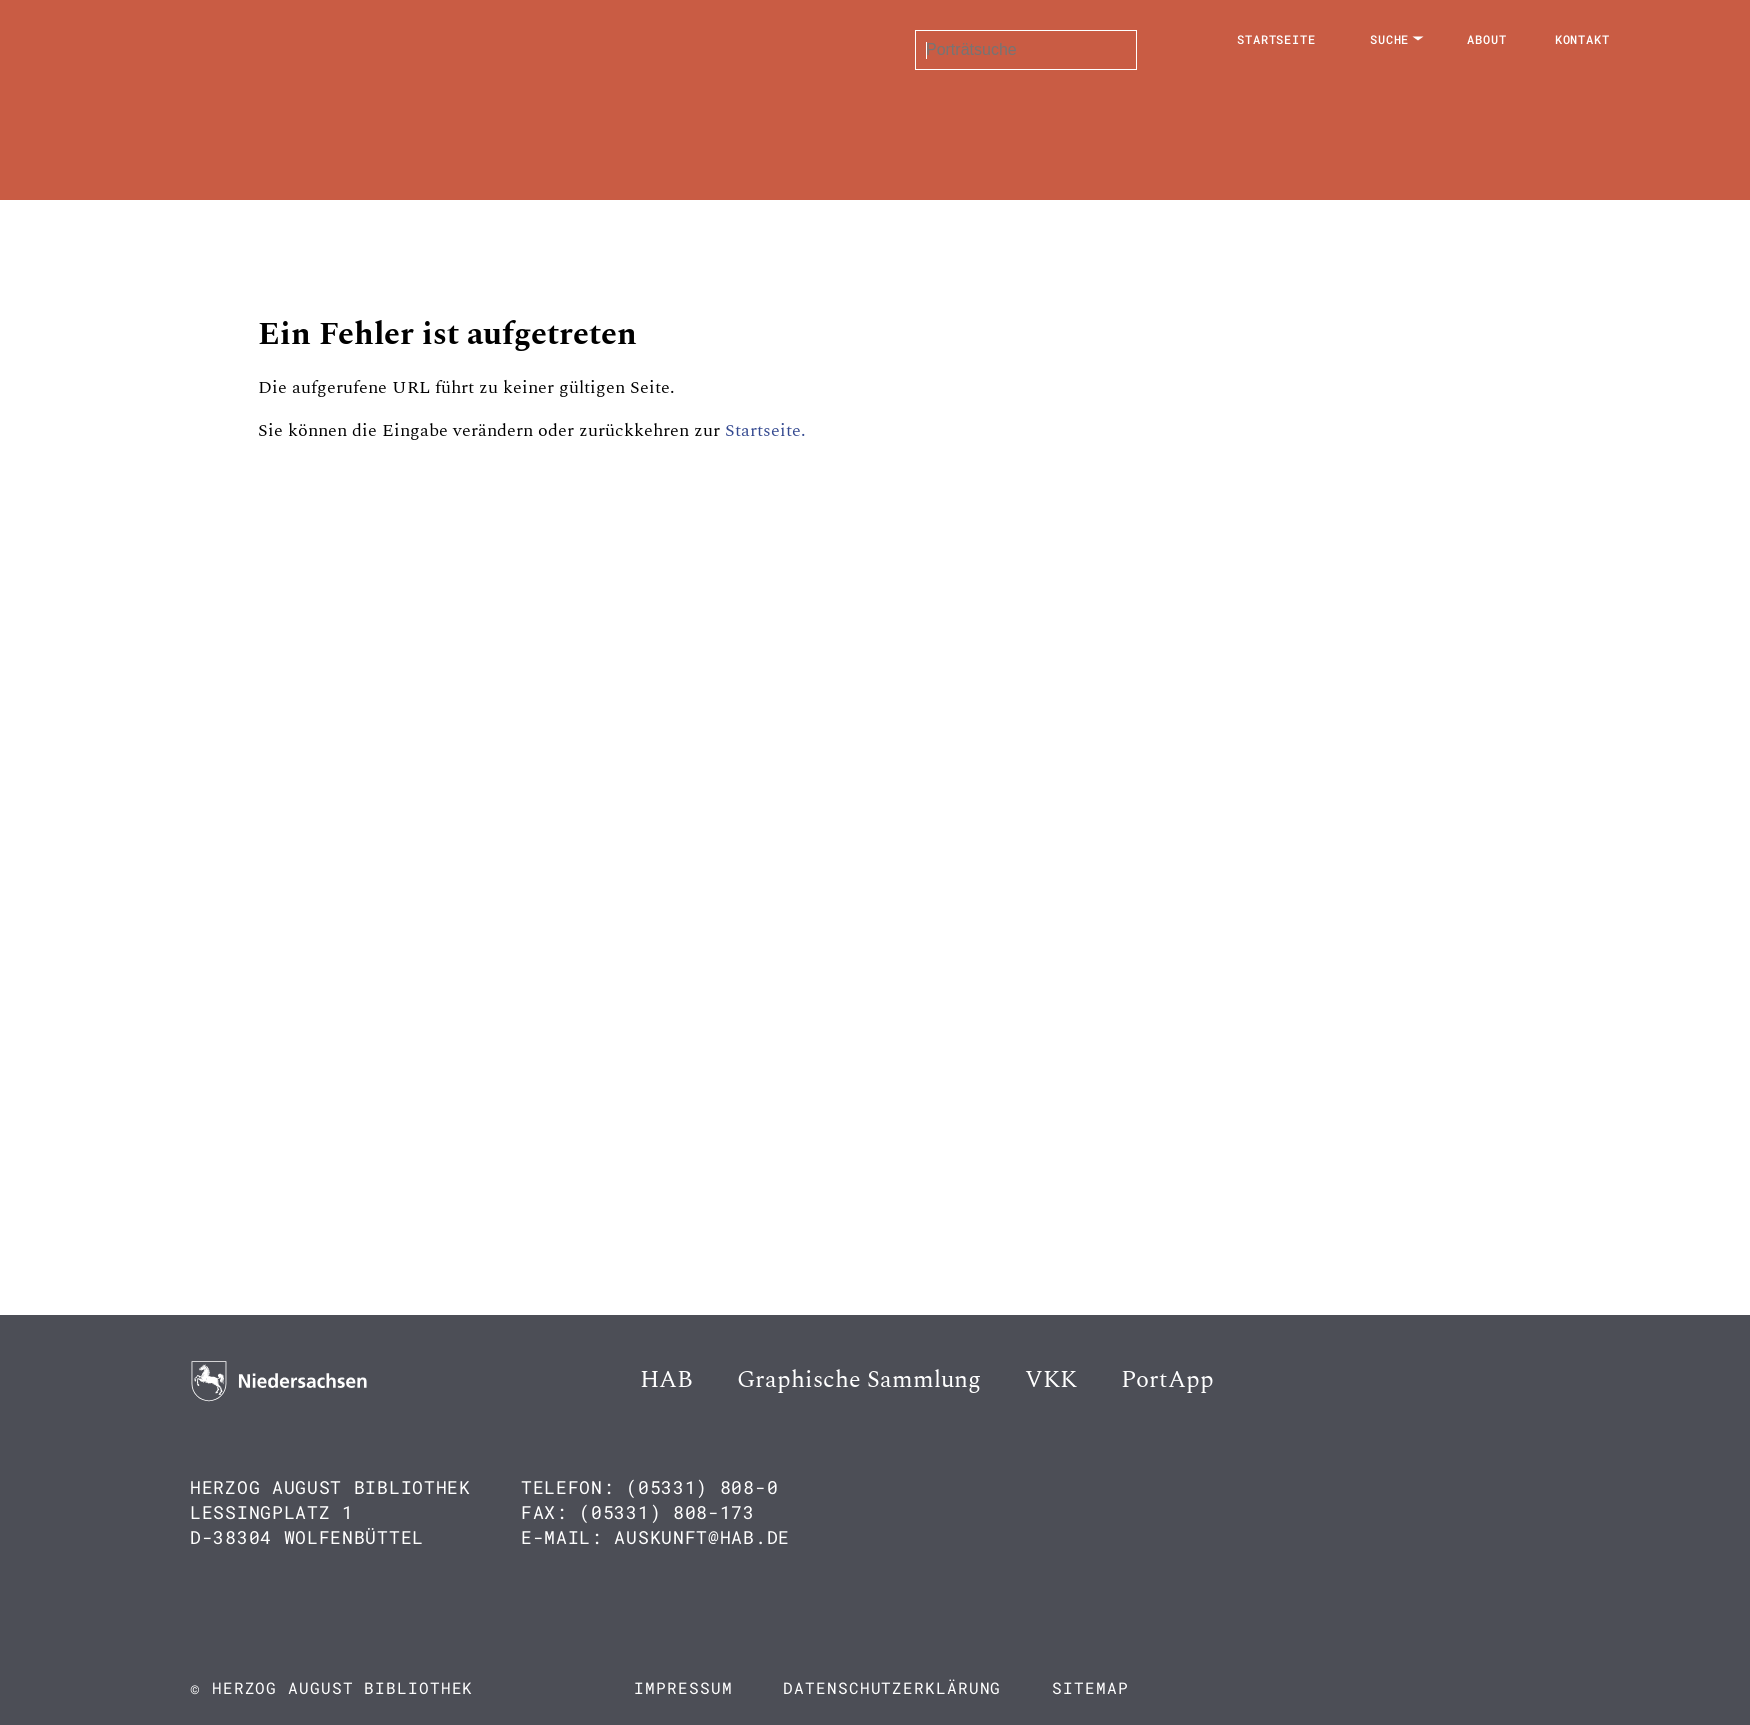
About (1487, 39)
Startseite (1276, 39)
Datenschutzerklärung (892, 1687)
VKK (1051, 1380)
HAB (666, 1380)
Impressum (683, 1687)
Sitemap (1090, 1687)
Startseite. (765, 430)
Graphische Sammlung (859, 1380)
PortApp (1167, 1380)
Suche (1390, 39)
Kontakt (1582, 39)
